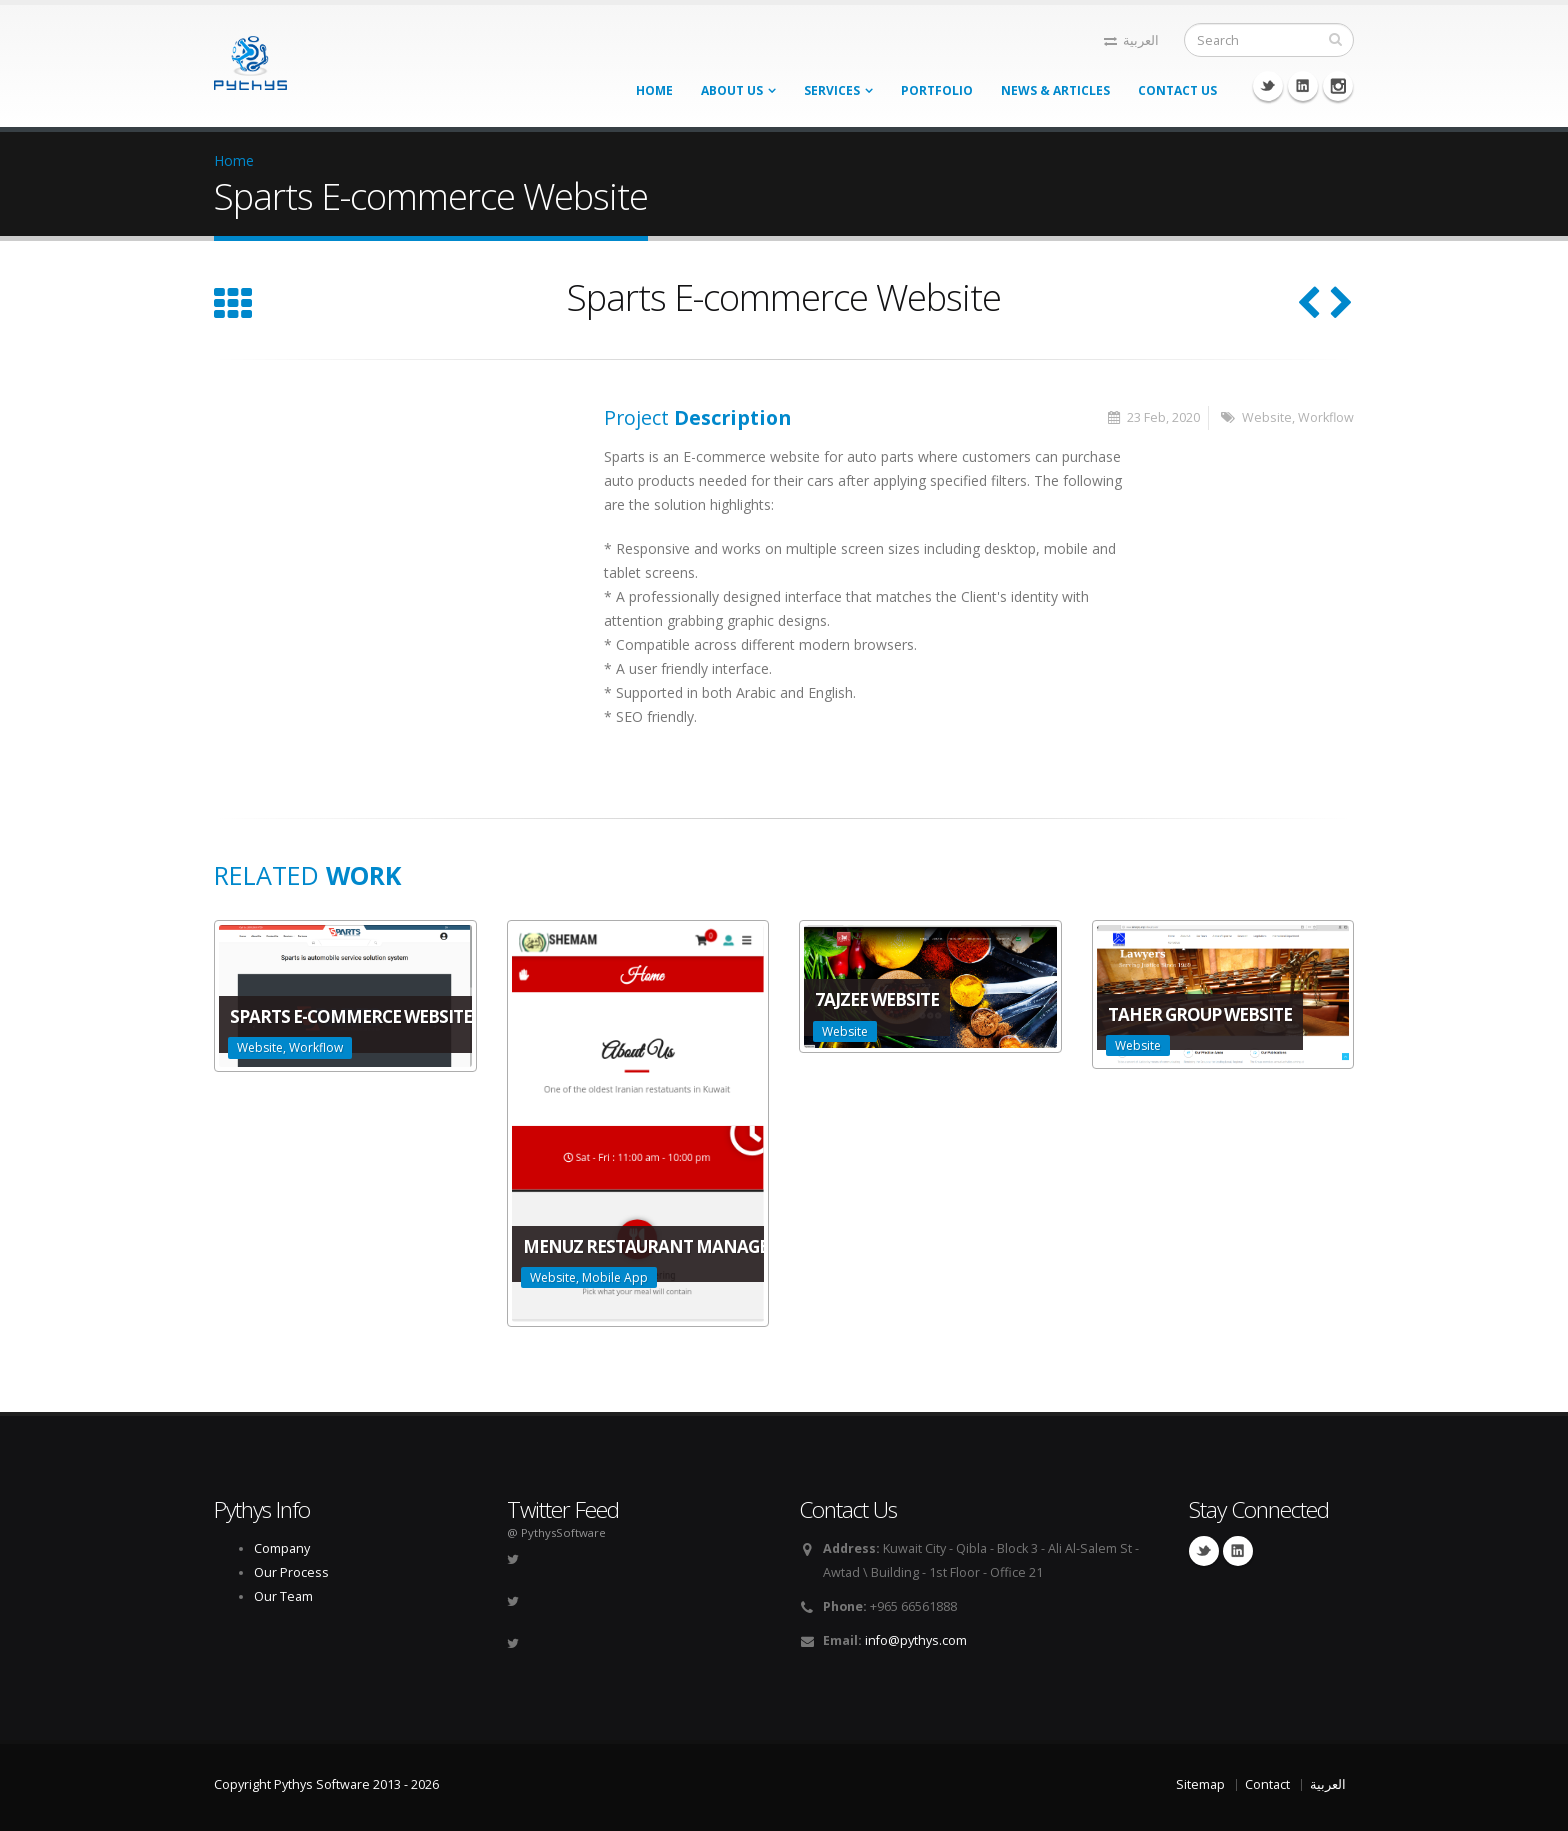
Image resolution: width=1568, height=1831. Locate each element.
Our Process (291, 1572)
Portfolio (937, 90)
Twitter (1268, 86)
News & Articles (1055, 90)
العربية (1131, 40)
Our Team (283, 1596)
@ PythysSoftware (556, 1532)
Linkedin (1303, 86)
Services (832, 90)
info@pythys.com (916, 1640)
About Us (732, 90)
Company (282, 1548)
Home (654, 90)
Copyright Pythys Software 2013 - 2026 (326, 1784)
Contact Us (1177, 90)
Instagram (1338, 86)
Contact (1267, 1784)
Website (1267, 417)
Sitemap (1200, 1784)
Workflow (1326, 417)
